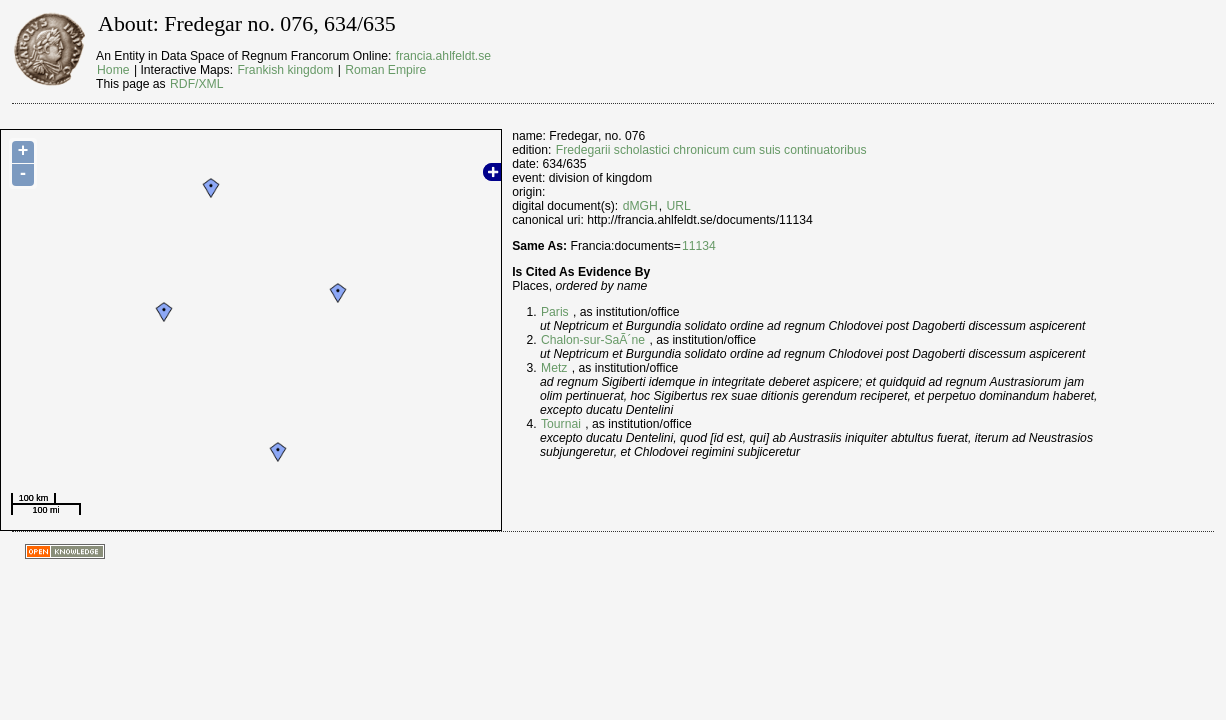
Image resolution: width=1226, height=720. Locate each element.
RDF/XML (196, 84)
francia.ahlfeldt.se (443, 56)
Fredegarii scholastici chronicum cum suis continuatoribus (711, 150)
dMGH (640, 206)
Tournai (561, 424)
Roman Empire (385, 70)
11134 (699, 246)
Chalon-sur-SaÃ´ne (593, 340)
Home (113, 70)
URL (679, 206)
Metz (554, 368)
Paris (555, 312)
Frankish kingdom (285, 70)
